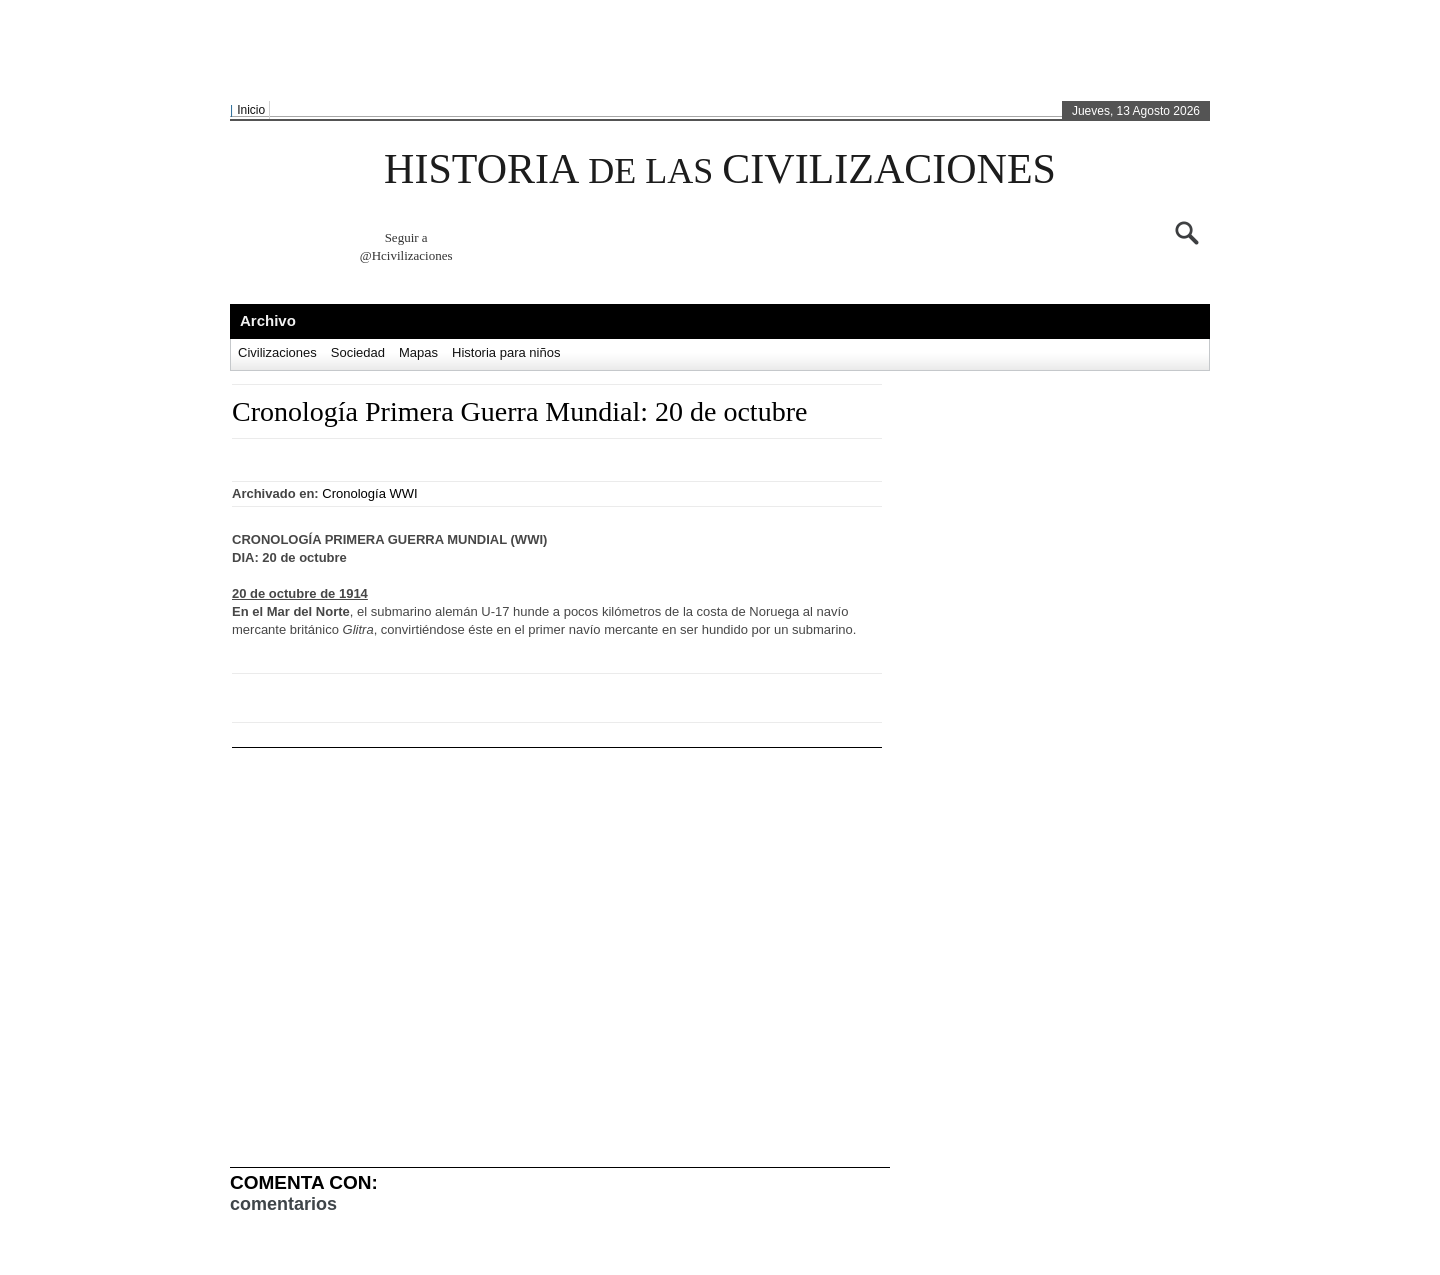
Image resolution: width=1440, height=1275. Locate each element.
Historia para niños (506, 352)
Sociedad (358, 352)
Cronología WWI (369, 493)
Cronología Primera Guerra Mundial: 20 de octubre (519, 411)
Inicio (251, 110)
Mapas (418, 352)
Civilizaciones (277, 352)
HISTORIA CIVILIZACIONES (720, 169)
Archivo (268, 320)
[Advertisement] (715, 51)
